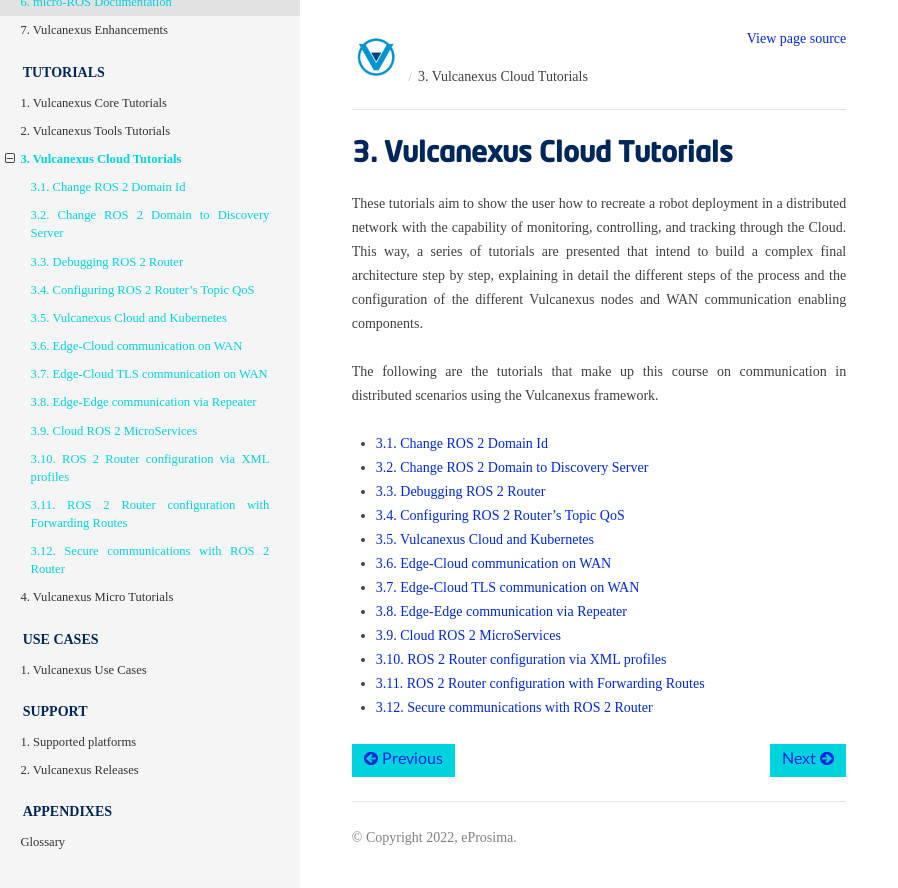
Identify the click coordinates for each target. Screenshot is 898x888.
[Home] (377, 58)
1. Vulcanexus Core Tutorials (93, 103)
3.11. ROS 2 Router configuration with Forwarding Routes (150, 514)
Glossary (42, 842)
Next (808, 758)
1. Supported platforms (78, 742)
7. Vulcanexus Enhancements (94, 30)
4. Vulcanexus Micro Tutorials (96, 597)
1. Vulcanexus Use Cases (83, 670)
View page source (796, 38)
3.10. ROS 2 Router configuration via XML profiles (150, 468)
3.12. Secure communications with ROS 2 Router (150, 560)
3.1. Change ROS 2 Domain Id (108, 187)
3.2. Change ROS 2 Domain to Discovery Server (150, 224)
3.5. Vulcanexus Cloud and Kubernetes (129, 318)
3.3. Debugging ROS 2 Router (107, 262)
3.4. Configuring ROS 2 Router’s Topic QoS (143, 290)
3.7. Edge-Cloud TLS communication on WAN (149, 374)
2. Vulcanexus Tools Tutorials (95, 131)
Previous (403, 758)
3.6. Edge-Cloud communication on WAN (137, 346)
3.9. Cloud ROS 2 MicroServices (114, 431)
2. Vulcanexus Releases (79, 770)
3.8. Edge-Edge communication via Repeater (144, 402)
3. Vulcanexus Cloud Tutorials (93, 159)
